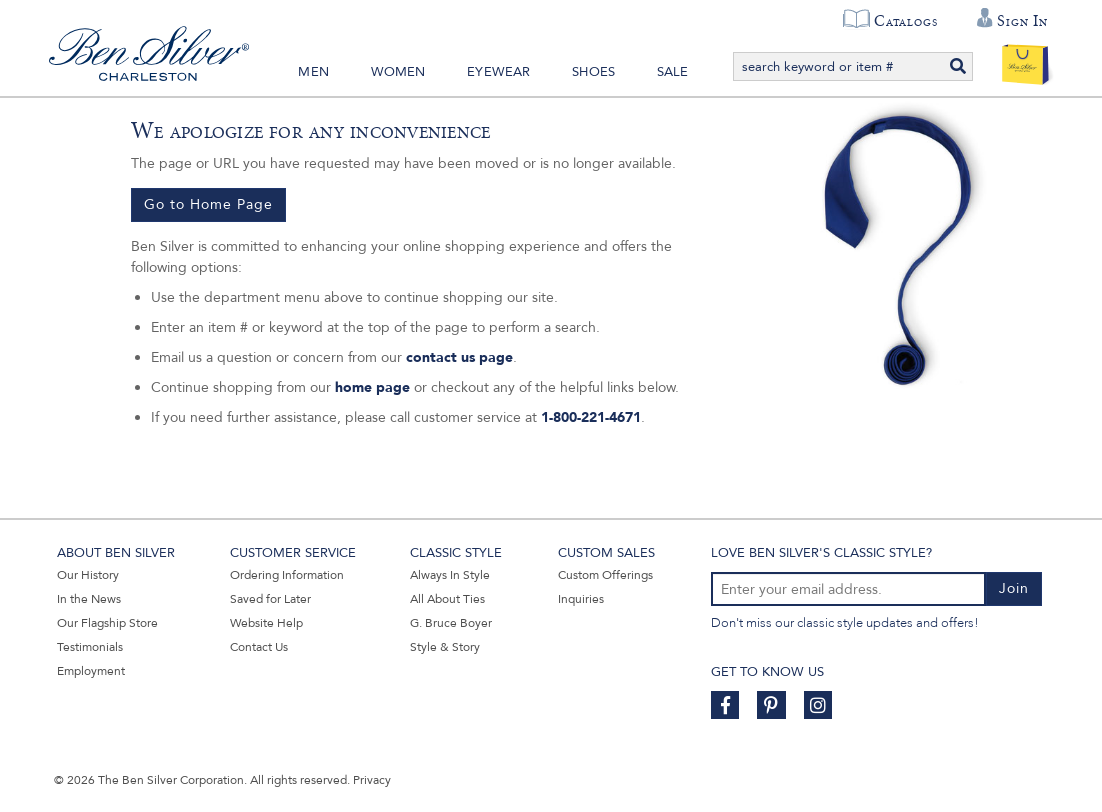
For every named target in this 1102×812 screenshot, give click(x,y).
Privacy (372, 780)
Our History (88, 575)
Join (1014, 588)
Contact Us (259, 647)
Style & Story (445, 647)
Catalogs (905, 21)
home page (372, 387)
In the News (89, 599)
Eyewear (498, 72)
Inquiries (581, 599)
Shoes (593, 72)
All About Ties (447, 599)
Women (398, 72)
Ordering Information (287, 575)
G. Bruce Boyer (451, 623)
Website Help (266, 623)
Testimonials (90, 647)
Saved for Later (270, 599)
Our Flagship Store (107, 623)
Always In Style (450, 575)
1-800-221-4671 (591, 417)
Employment (91, 671)
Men (313, 72)
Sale (673, 72)
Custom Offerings (605, 575)
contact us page (459, 357)
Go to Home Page (208, 204)
